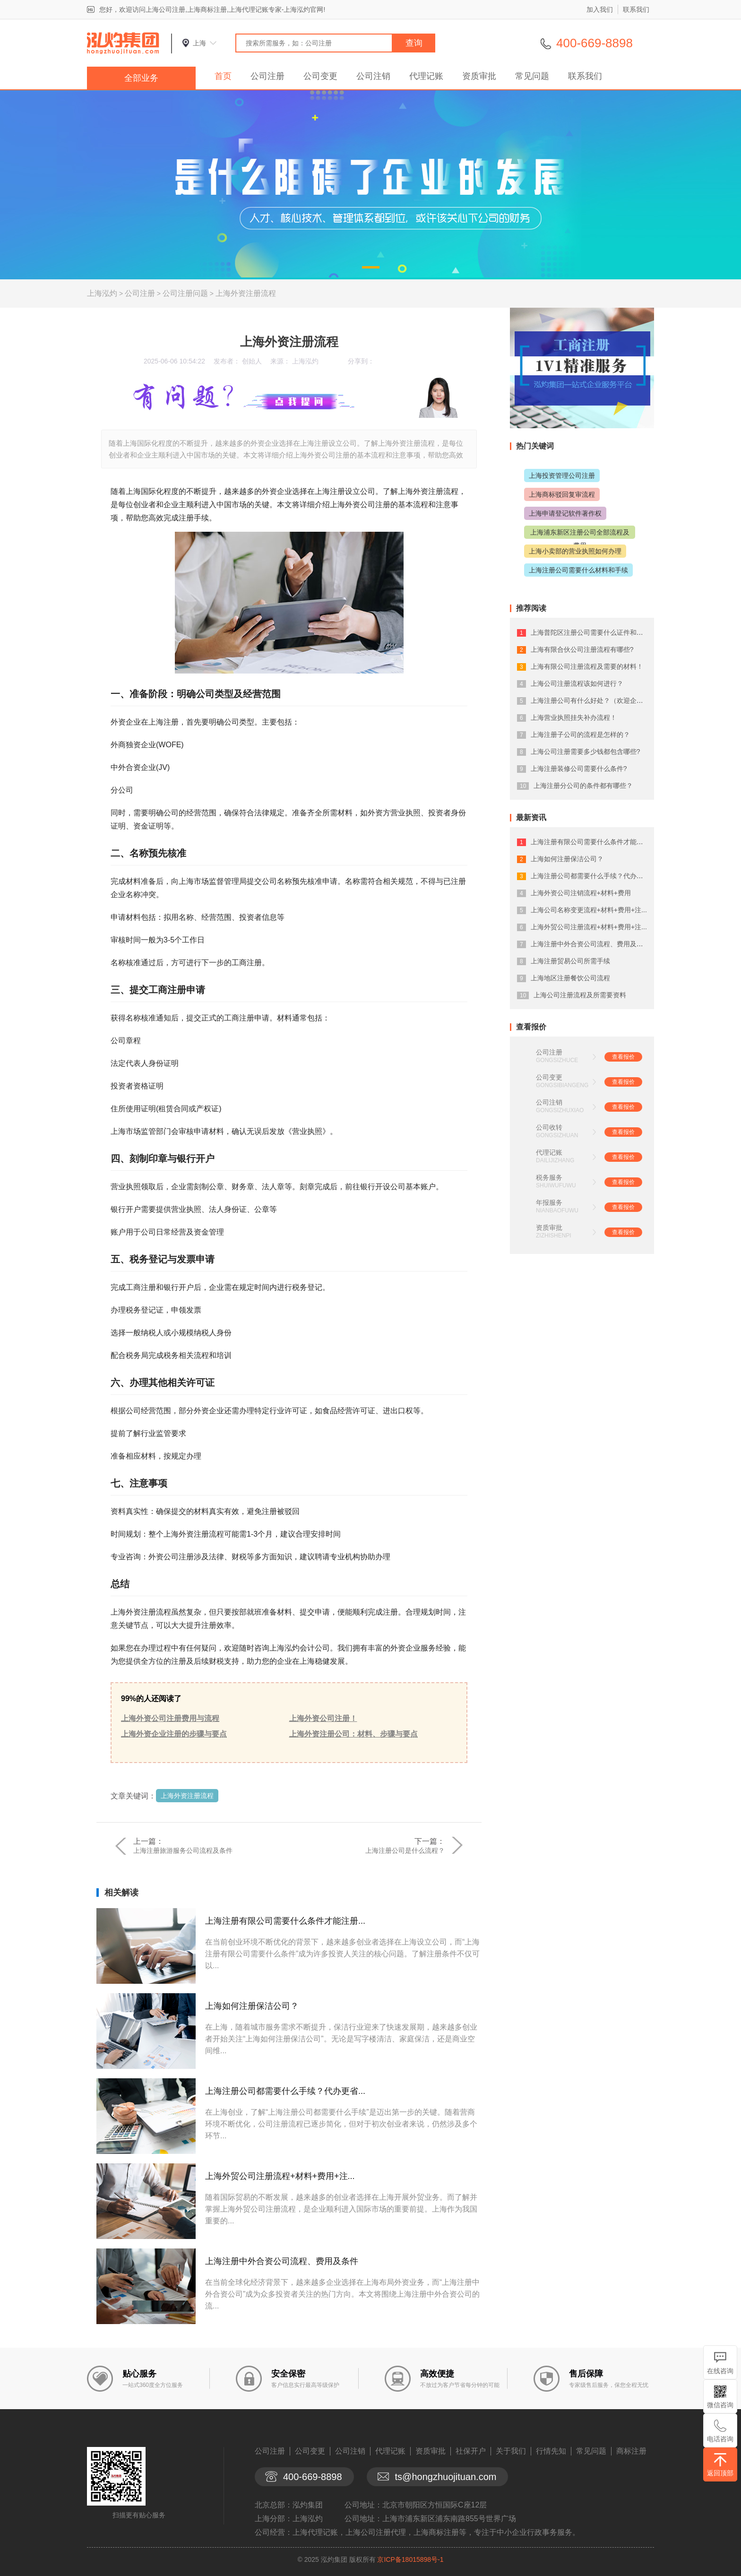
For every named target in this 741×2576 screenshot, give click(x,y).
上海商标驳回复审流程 (562, 494)
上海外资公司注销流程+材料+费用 (581, 893)
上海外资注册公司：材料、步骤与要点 (353, 1734)
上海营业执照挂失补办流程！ (574, 717)
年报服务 (549, 1202)
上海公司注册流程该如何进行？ (577, 683)
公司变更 (320, 76)
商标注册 (631, 2451)
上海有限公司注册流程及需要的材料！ (587, 666)
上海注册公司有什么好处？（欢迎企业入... (593, 700)
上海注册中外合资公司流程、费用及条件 (281, 2261)
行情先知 (551, 2451)
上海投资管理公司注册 (562, 475)
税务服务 (549, 1177)
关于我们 (511, 2451)
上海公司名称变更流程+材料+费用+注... (589, 910)
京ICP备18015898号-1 (410, 2559)
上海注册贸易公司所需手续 (570, 961)
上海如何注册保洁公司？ (252, 2006)
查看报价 (623, 1057)
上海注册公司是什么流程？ (405, 1850)
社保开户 (471, 2451)
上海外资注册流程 (245, 293)
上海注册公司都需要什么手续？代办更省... (285, 2091)
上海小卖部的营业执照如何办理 (575, 551)
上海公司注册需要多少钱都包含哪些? (585, 751)
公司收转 (549, 1127)
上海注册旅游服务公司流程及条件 (183, 1850)
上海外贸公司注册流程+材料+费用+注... (280, 2176)
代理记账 (426, 76)
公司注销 (373, 76)
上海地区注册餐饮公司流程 (570, 978)
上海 (199, 43)
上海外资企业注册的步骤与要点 (174, 1734)
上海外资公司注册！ (323, 1718)
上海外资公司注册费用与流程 (170, 1718)
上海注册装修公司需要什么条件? (579, 768)
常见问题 (532, 76)
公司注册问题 (185, 293)
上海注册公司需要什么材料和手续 (578, 570)
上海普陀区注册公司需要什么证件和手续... (593, 632)
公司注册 (267, 76)
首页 (223, 76)
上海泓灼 (102, 293)
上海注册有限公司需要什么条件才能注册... (285, 1921)
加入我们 (599, 9)
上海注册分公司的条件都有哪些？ (583, 785)
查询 (413, 43)
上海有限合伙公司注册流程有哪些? (582, 649)
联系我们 (636, 9)
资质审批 (479, 76)
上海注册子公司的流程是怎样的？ (580, 734)
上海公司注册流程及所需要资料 (580, 995)
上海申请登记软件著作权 (565, 513)
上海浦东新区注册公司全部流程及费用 (579, 538)
